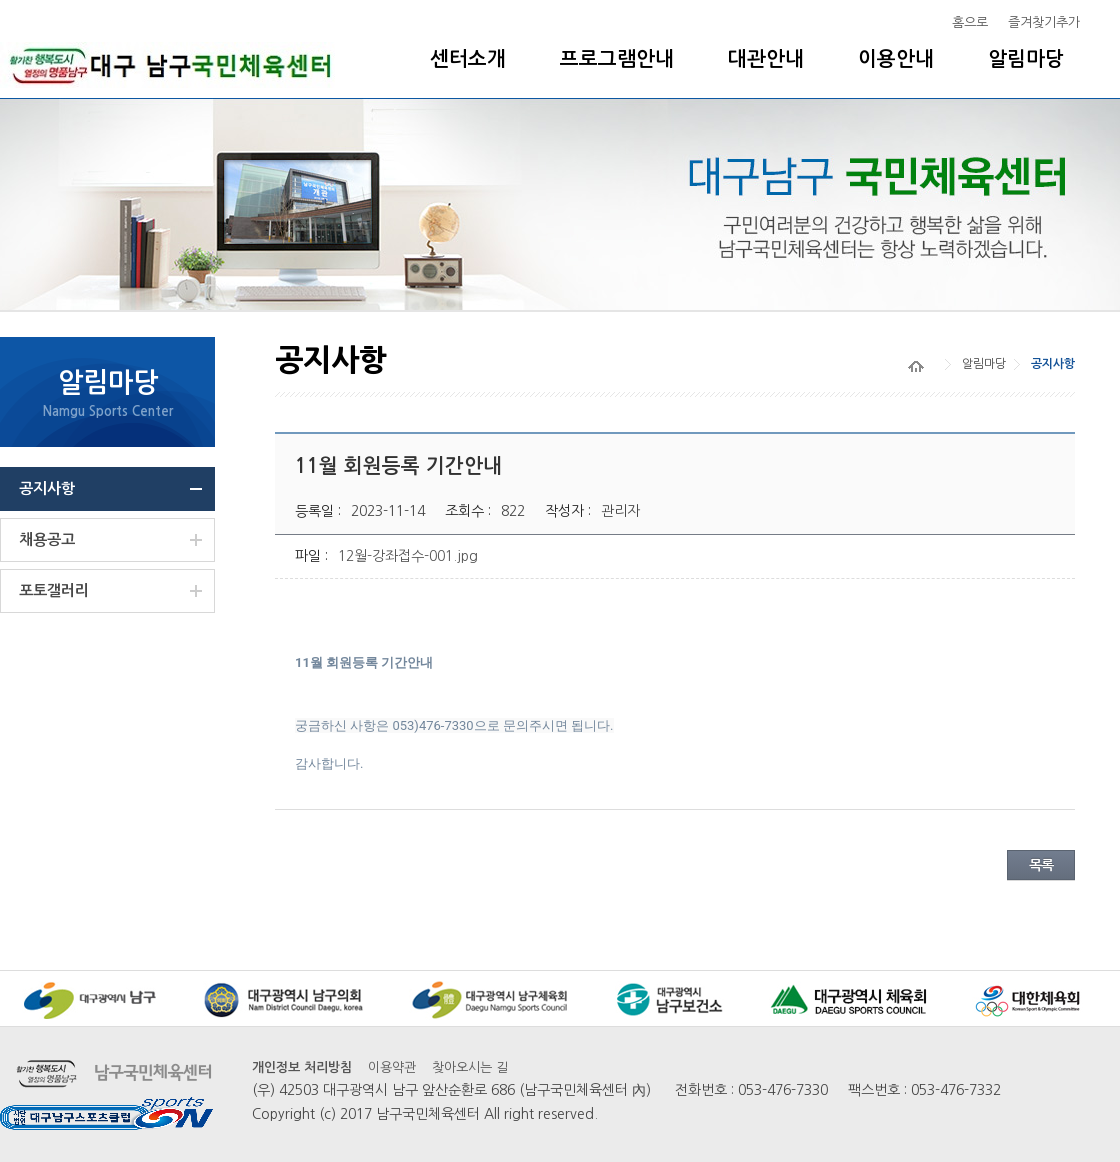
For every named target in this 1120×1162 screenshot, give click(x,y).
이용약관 (392, 1067)
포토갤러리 (54, 590)
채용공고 (47, 539)
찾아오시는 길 (470, 1067)
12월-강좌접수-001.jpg (408, 556)
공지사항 (47, 488)
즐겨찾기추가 (1044, 22)
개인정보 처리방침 (302, 1067)
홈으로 (970, 22)
